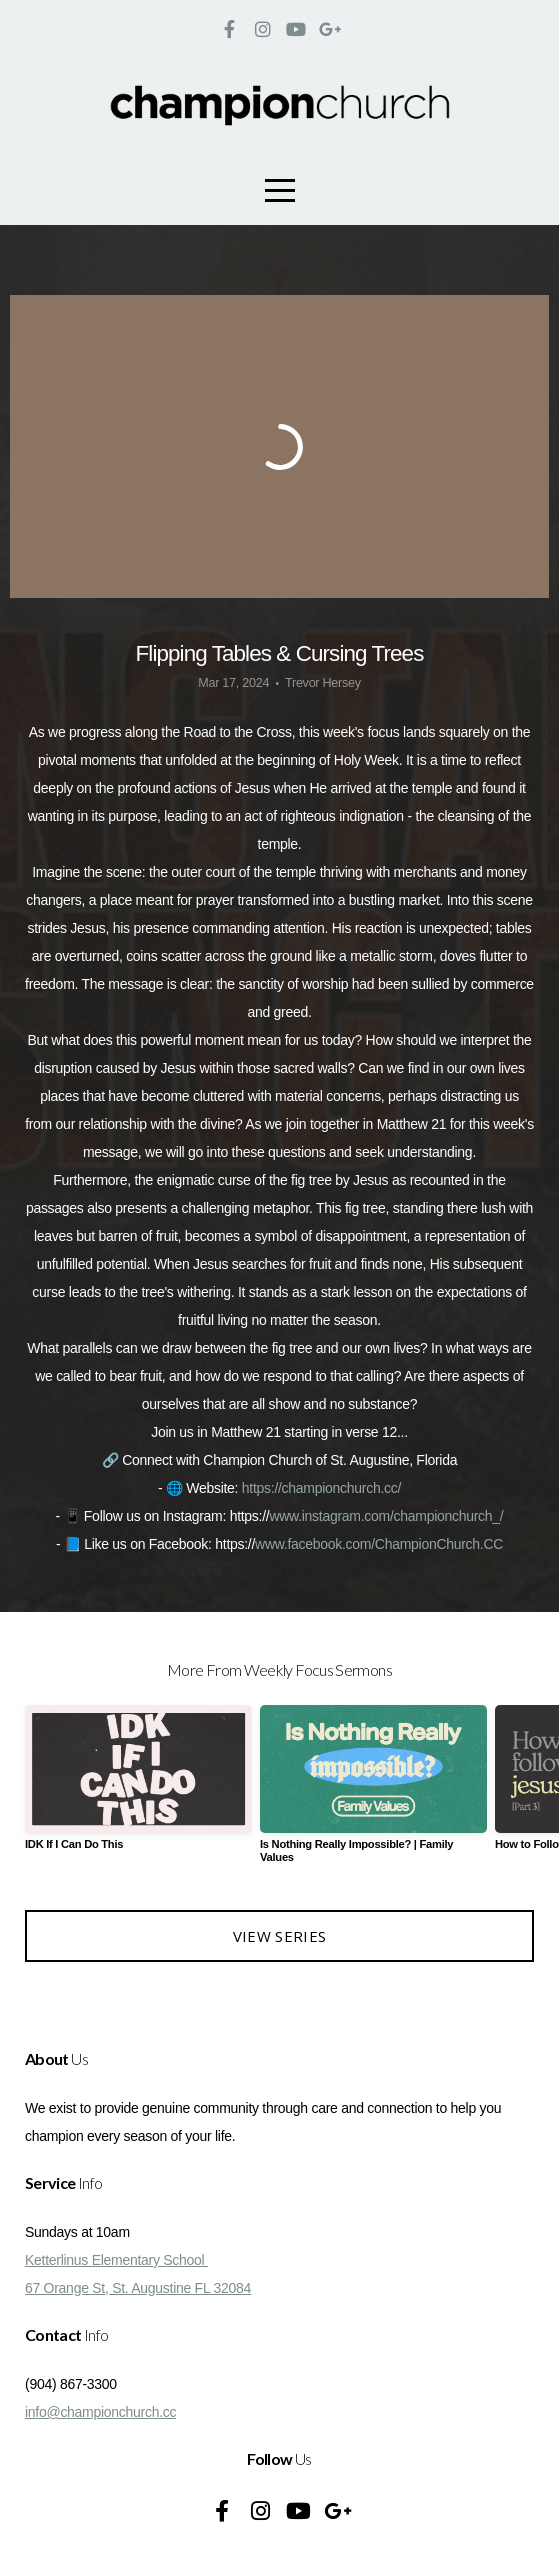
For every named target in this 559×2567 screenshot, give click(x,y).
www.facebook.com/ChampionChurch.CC (379, 1544)
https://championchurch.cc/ (321, 1488)
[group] (138, 1785)
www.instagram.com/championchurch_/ (386, 1516)
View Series (279, 1936)
